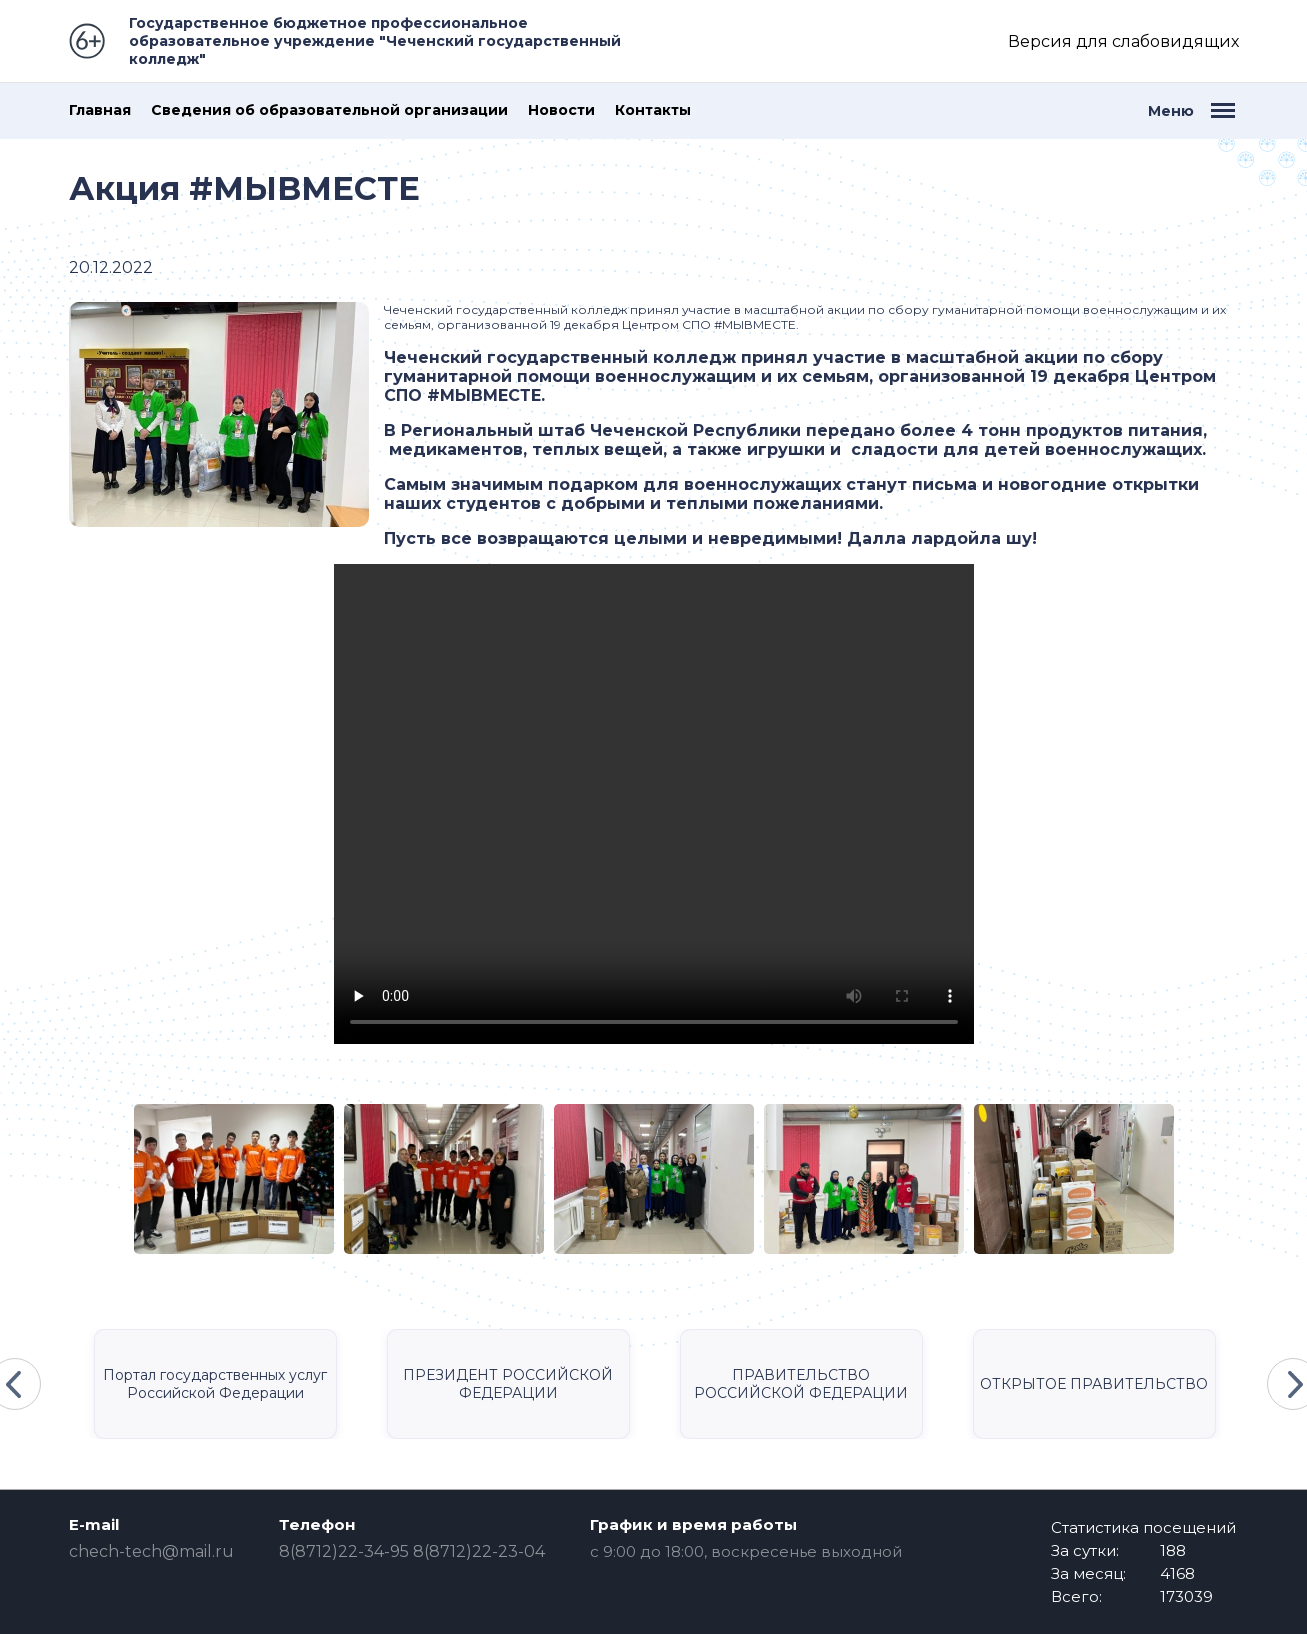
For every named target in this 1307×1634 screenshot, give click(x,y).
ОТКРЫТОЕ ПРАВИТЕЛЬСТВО (1094, 1384)
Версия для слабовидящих (1123, 41)
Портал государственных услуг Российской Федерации (215, 1384)
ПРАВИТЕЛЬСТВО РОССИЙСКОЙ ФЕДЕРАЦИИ (801, 1384)
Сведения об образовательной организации (329, 110)
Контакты (653, 110)
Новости (561, 110)
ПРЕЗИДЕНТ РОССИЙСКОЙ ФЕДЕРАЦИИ (508, 1384)
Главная (100, 110)
